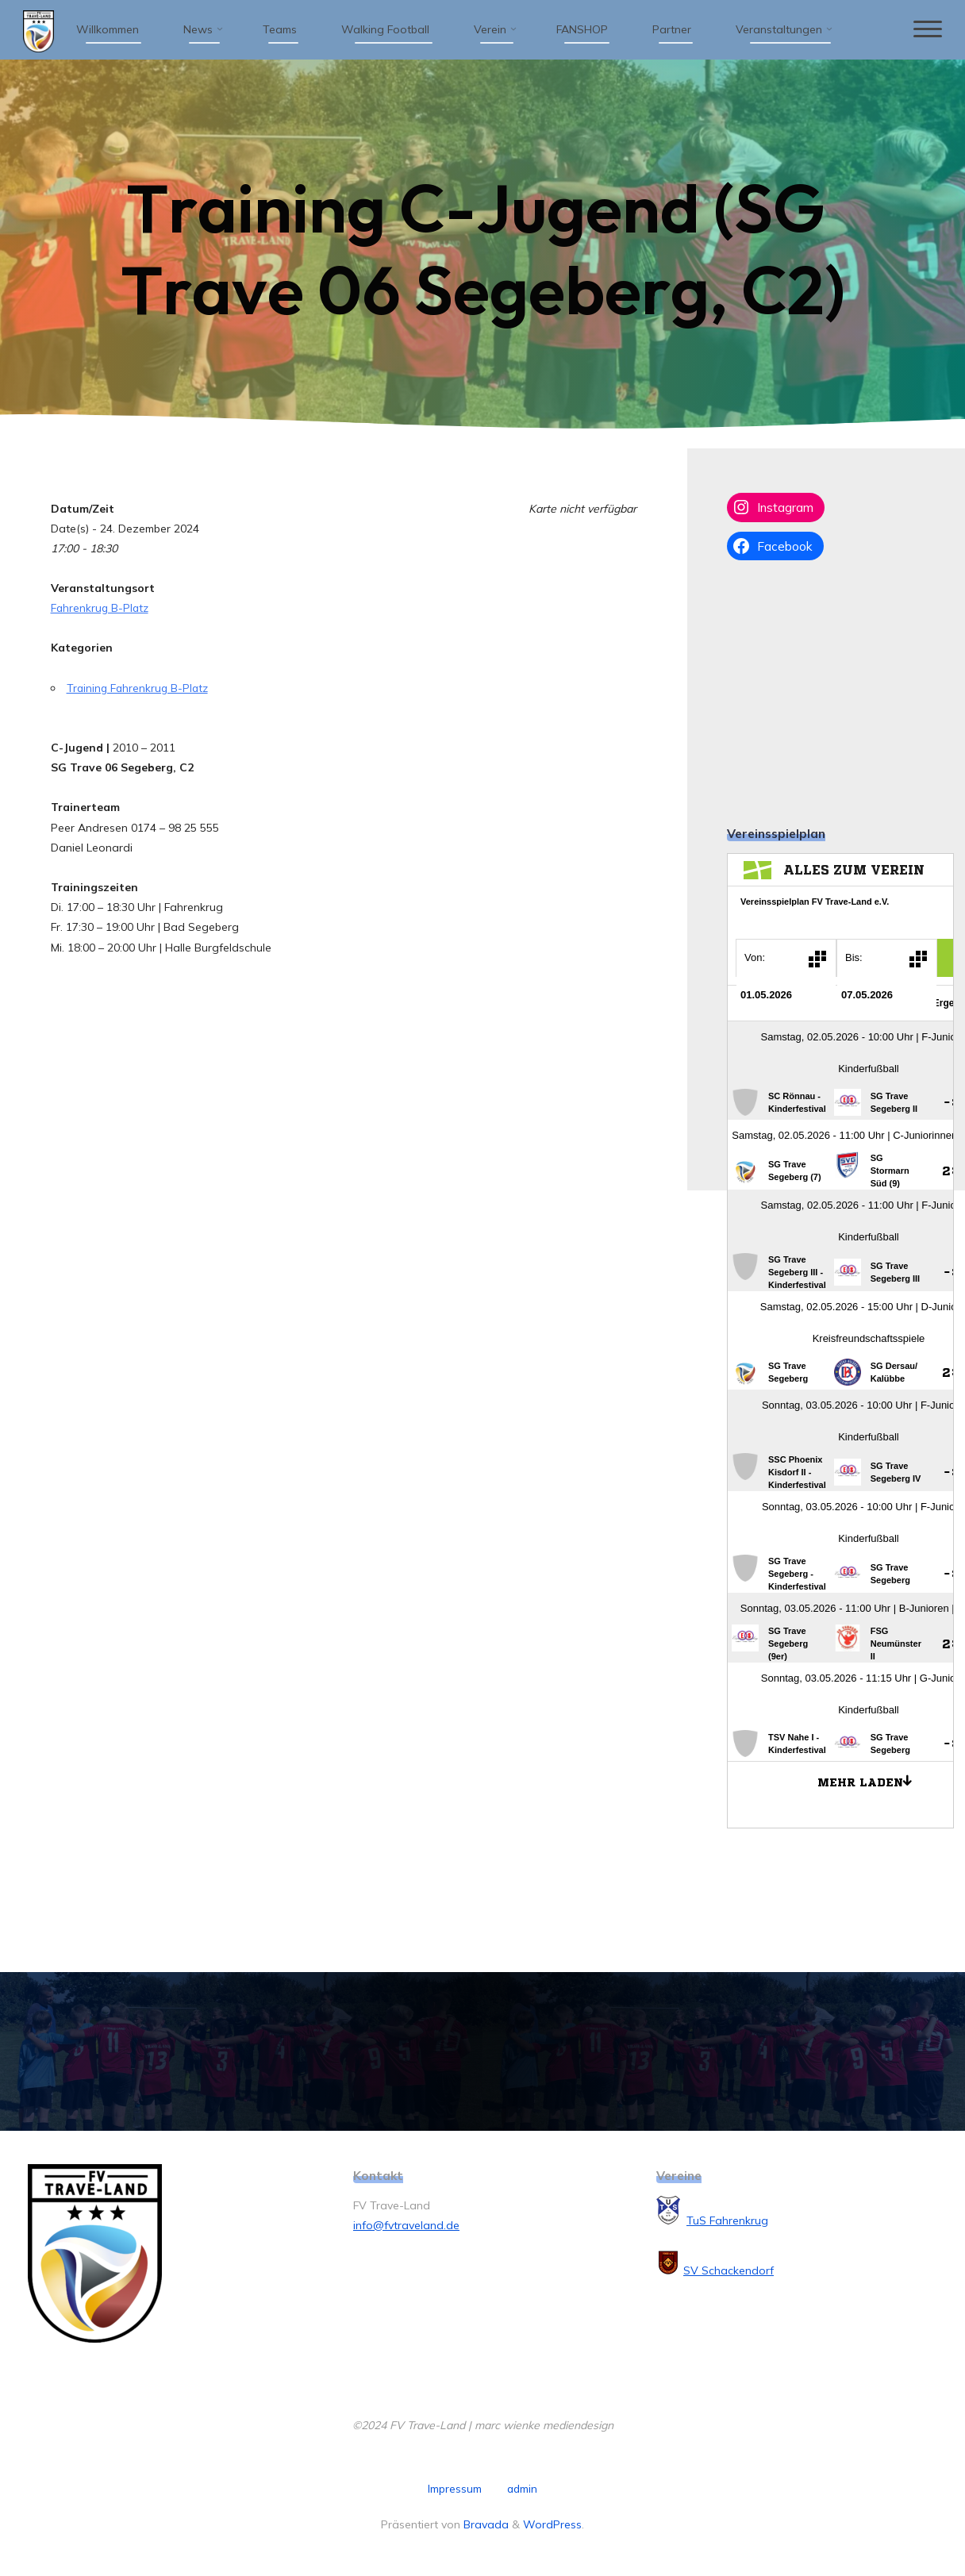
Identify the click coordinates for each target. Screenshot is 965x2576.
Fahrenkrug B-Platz (101, 608)
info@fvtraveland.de (406, 2225)
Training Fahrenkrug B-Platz (140, 688)
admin (522, 2489)
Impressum (454, 2489)
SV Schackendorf (728, 2270)
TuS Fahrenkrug (727, 2220)
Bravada (484, 2523)
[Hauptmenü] (923, 30)
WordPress (552, 2523)
